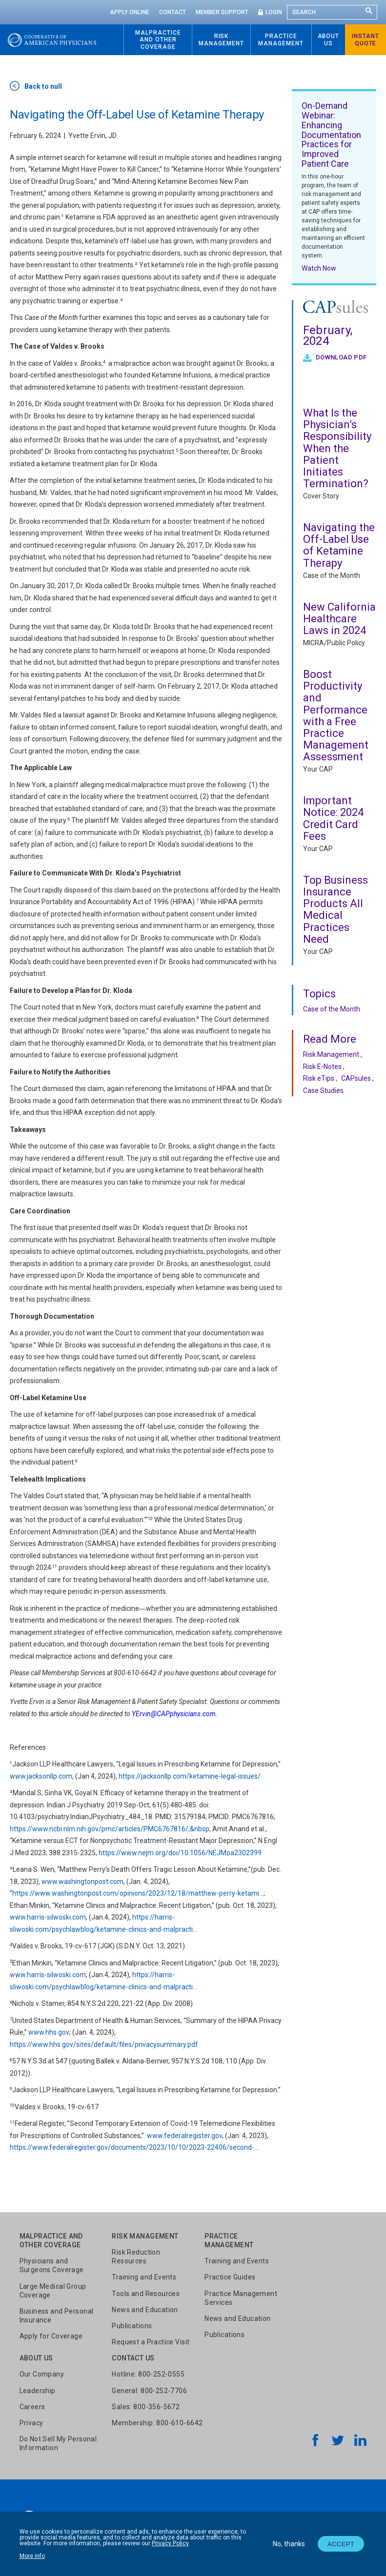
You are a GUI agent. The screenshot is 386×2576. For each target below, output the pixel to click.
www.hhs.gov (48, 2032)
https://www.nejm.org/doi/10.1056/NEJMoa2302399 (180, 1853)
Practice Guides (229, 2277)
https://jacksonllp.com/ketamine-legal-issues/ (190, 1776)
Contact (172, 12)
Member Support (222, 12)
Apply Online (129, 12)
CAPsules (356, 1078)
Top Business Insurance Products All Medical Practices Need (335, 909)
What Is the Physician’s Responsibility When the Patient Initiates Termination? (337, 448)
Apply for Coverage (51, 2336)
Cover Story (321, 496)
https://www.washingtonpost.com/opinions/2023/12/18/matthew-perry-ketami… (138, 1893)
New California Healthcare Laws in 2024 (339, 618)
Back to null (43, 86)
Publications (132, 2326)
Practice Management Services (240, 2298)
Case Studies (323, 1090)
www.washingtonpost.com (82, 1881)
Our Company (42, 2374)
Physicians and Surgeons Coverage (52, 2265)
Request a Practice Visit (150, 2342)
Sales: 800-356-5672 (146, 2407)
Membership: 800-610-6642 (157, 2423)
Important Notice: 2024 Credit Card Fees (333, 818)
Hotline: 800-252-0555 (148, 2374)
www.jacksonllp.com (41, 1776)
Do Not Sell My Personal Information (58, 2443)
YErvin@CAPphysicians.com (174, 1714)
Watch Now (319, 268)
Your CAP (318, 769)
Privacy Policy (170, 2543)
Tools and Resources (146, 2294)
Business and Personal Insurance (57, 2315)
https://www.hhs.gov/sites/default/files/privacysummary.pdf (104, 2044)
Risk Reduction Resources (136, 2256)
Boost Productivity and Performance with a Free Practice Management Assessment (335, 715)
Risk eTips (318, 1078)
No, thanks (289, 2544)
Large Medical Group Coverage (53, 2290)
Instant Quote (365, 39)
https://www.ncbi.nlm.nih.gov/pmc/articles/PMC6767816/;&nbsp (109, 1829)
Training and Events (144, 2277)
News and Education (145, 2310)
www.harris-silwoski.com (48, 1917)
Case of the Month (331, 575)
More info (32, 2556)
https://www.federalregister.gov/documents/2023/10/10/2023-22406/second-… (134, 2147)
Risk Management (331, 1054)
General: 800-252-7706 (149, 2391)
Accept (340, 2544)
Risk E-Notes (322, 1066)
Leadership (38, 2391)
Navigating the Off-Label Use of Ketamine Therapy (339, 545)
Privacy (31, 2423)
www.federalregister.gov (184, 2136)
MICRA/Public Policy (334, 643)
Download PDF (340, 357)
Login (273, 12)
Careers (32, 2407)
